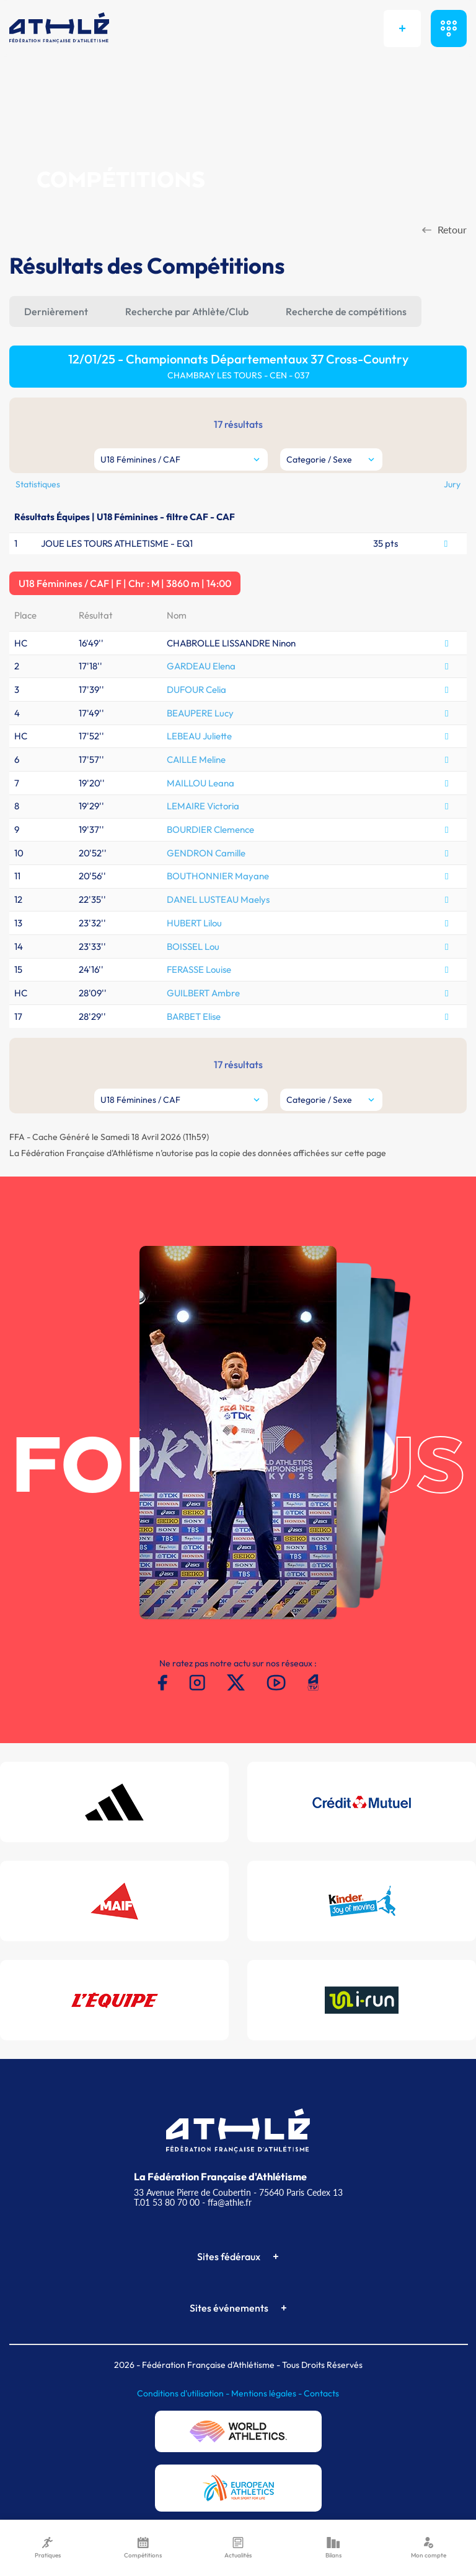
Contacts (321, 2393)
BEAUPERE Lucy (200, 713)
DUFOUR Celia (196, 689)
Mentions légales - (267, 2393)
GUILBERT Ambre (203, 993)
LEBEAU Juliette (199, 736)
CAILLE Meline (196, 759)
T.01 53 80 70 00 (167, 2202)
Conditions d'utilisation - (184, 2393)
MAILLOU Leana (200, 783)
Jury (452, 484)
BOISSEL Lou (193, 946)
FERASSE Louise (199, 969)
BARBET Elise (194, 1016)
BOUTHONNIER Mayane (218, 876)
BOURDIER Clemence (210, 829)
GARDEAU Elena (201, 666)
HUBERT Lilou (194, 923)
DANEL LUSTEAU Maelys (218, 899)
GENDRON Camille (206, 853)
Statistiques (37, 484)
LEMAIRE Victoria (203, 806)
